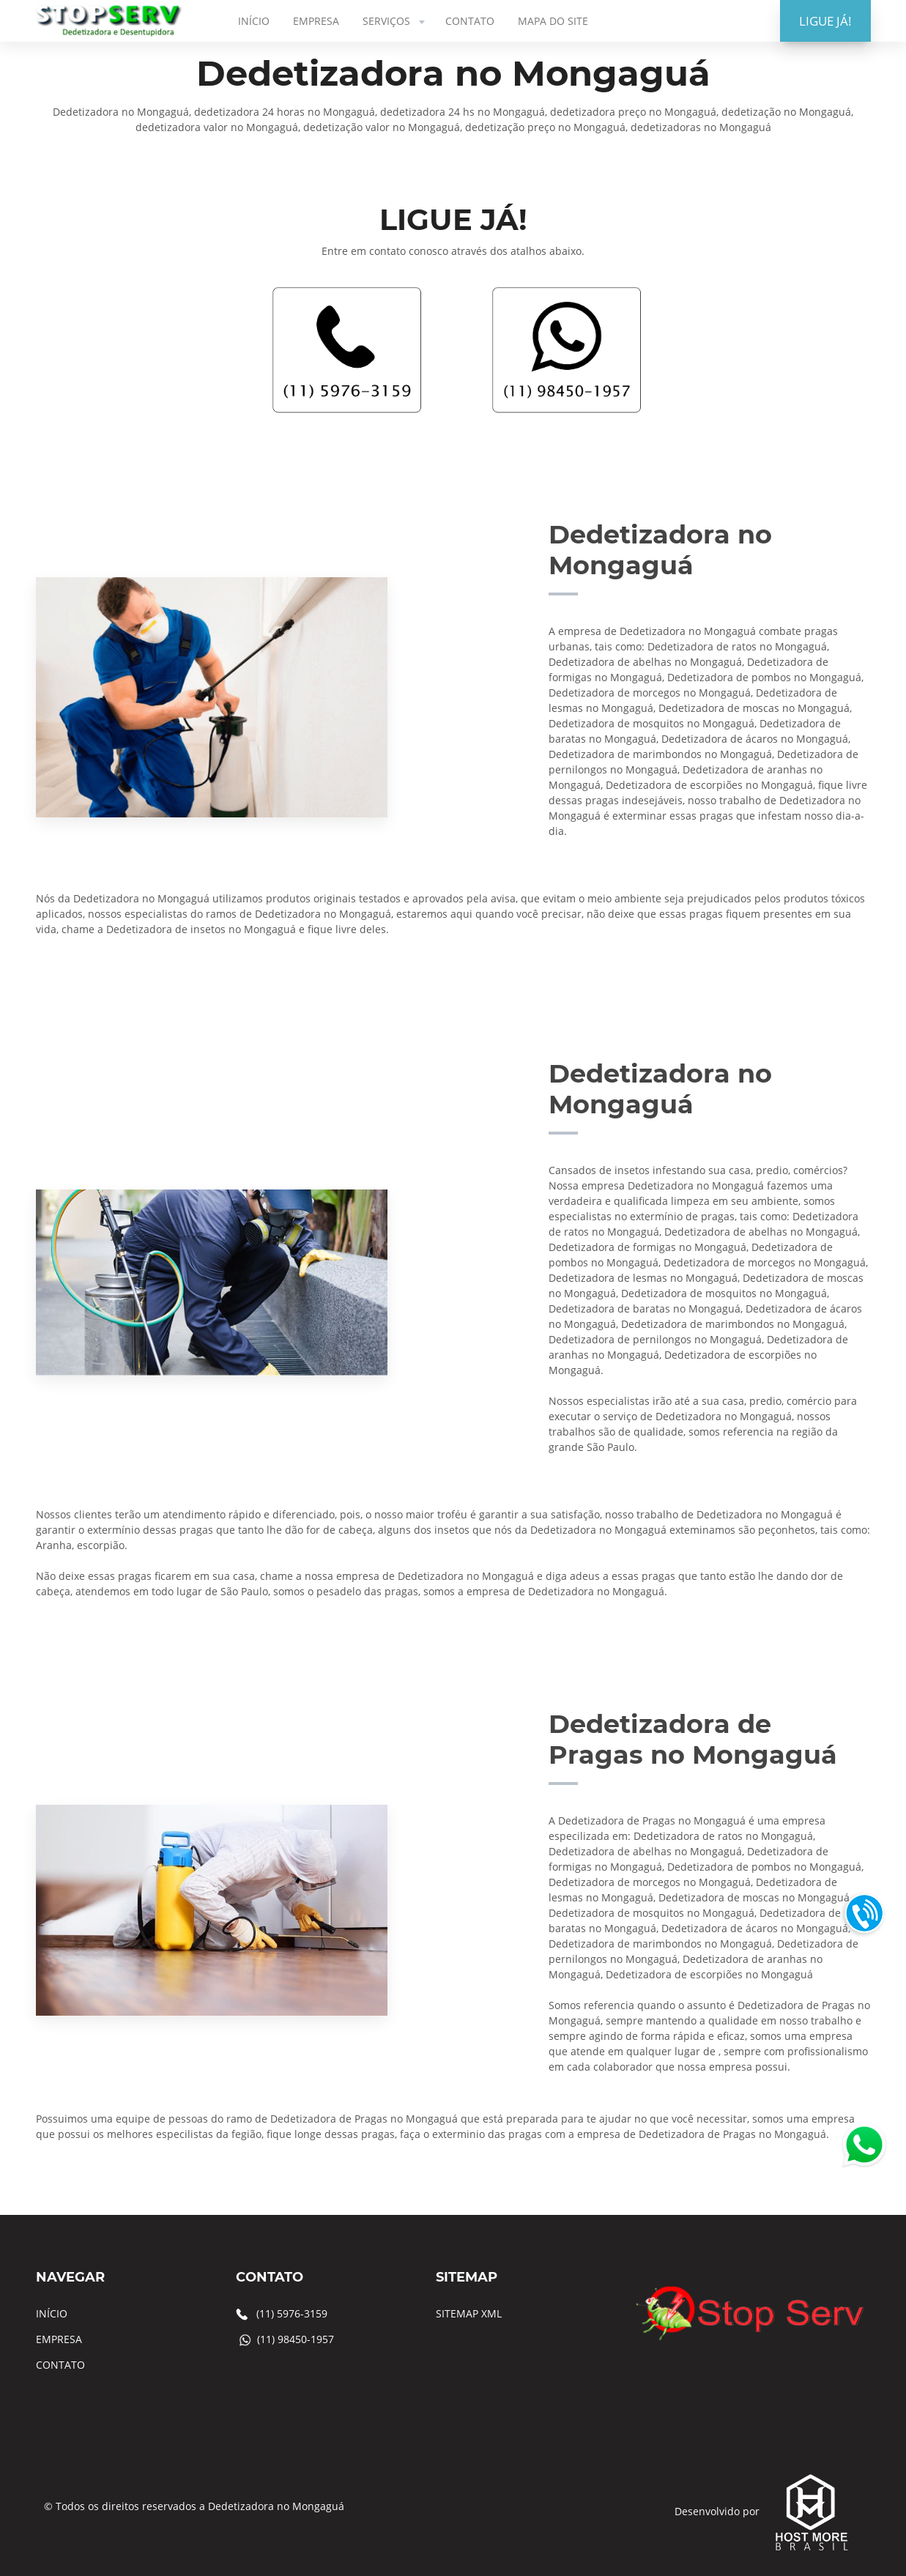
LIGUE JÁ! (825, 20)
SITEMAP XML (469, 2313)
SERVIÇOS (395, 21)
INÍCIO (254, 21)
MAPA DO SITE (553, 21)
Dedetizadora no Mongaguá (276, 2506)
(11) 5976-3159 (291, 2313)
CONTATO (469, 21)
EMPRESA (316, 21)
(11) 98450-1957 (295, 2339)
